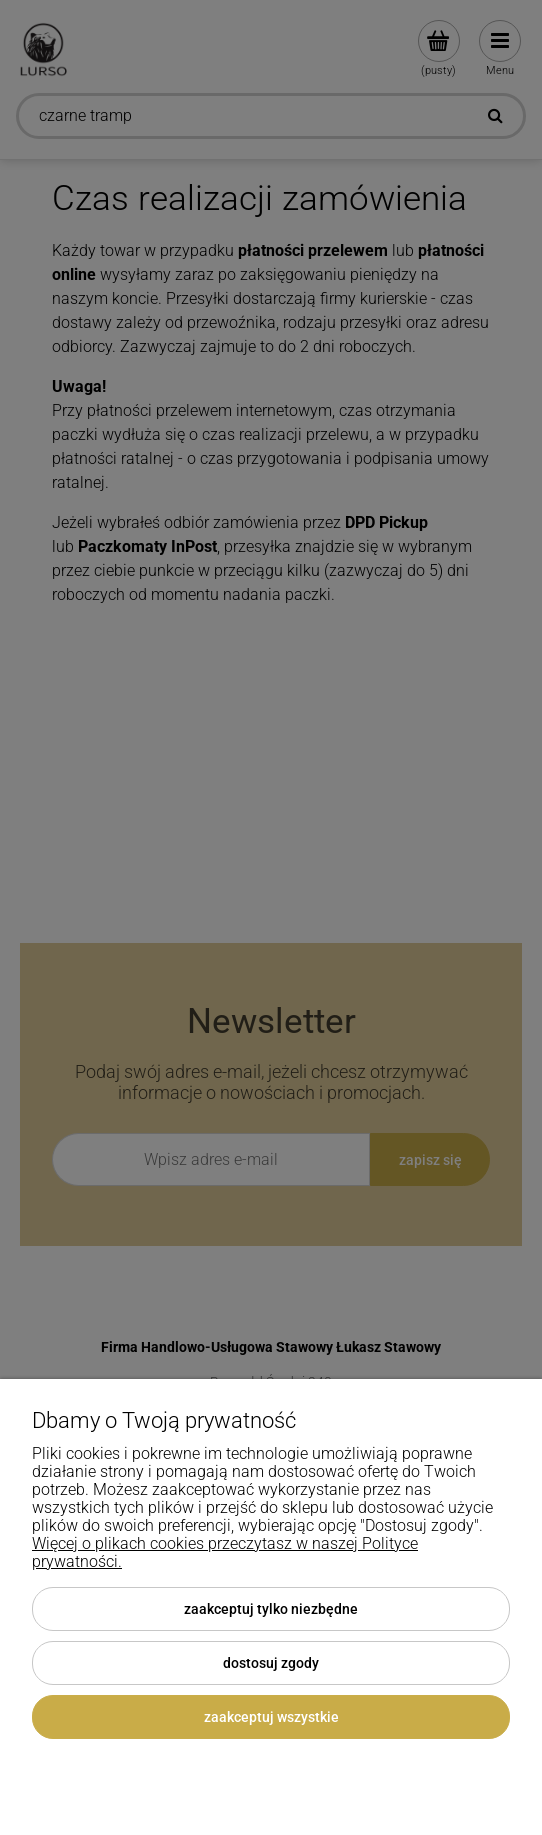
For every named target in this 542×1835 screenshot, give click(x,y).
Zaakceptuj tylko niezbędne (271, 1609)
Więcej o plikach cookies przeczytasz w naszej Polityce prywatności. (225, 1552)
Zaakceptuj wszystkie (271, 1717)
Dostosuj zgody (271, 1663)
